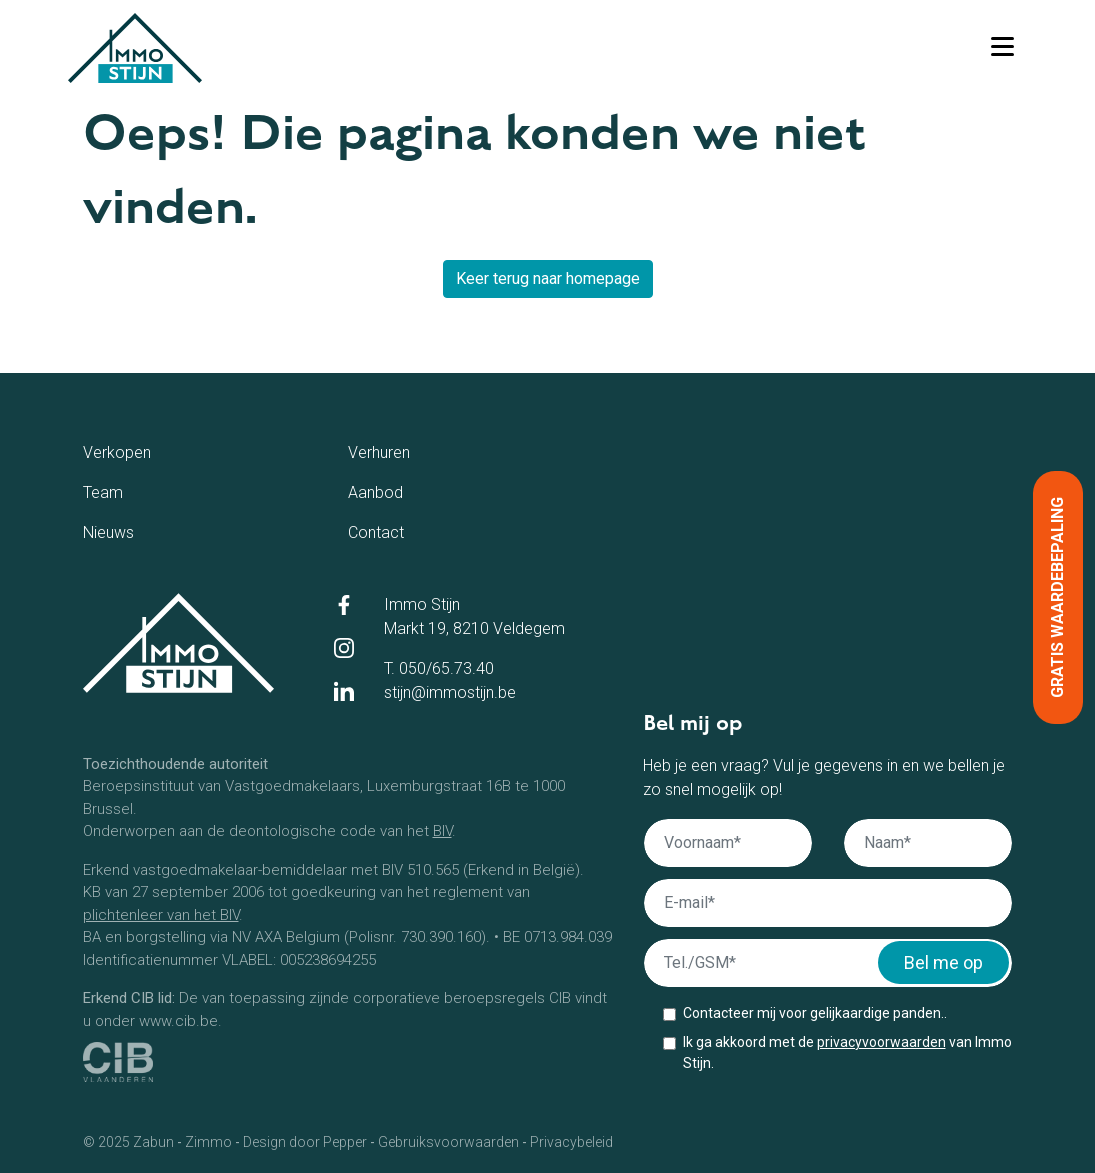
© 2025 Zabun (128, 1142)
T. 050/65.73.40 (439, 668)
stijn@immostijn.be (450, 692)
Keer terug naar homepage (548, 278)
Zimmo (208, 1142)
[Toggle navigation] (1002, 48)
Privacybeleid (571, 1142)
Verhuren (414, 451)
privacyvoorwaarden (881, 1042)
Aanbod (407, 491)
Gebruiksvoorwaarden (448, 1142)
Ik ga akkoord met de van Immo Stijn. (847, 1052)
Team (127, 491)
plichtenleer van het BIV (161, 915)
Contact (408, 531)
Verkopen (155, 451)
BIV (442, 831)
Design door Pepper (305, 1142)
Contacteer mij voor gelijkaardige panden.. (815, 1013)
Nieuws (138, 531)
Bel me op (943, 962)
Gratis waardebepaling (1057, 597)
